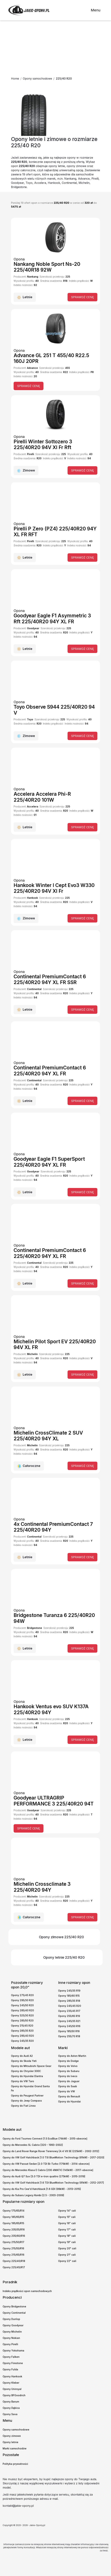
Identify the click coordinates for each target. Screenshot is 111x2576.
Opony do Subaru (68, 2071)
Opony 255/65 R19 (69, 2015)
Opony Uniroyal (12, 2388)
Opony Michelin (12, 2331)
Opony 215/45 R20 (22, 2025)
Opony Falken (11, 2356)
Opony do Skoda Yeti (24, 2060)
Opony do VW (66, 2091)
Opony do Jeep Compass (26, 2100)
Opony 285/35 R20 (22, 2030)
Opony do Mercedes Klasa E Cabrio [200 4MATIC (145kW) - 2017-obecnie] (48, 2170)
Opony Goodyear (13, 2325)
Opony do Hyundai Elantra (27, 2076)
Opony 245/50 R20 (22, 2005)
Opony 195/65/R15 (13, 2223)
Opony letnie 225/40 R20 (64, 1957)
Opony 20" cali (67, 2248)
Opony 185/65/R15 (13, 2216)
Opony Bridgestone (14, 2306)
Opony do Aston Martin (72, 2055)
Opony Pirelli (10, 2344)
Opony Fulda (10, 2369)
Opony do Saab (67, 2086)
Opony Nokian (11, 2337)
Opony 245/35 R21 (69, 2021)
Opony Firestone (13, 2363)
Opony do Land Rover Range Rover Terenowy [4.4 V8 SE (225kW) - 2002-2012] (51, 2151)
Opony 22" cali (67, 2260)
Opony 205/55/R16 (14, 2229)
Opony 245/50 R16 (69, 2026)
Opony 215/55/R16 (13, 2248)
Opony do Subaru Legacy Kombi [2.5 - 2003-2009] (33, 2195)
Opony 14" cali (67, 2210)
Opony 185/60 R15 (69, 1995)
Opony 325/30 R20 (22, 2015)
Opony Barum (11, 2401)
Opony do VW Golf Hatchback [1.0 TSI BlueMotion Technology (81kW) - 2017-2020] (53, 2157)
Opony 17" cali (67, 2229)
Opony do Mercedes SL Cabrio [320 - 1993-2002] (33, 2144)
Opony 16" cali (67, 2223)
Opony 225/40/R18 (14, 2260)
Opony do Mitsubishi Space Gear (31, 2065)
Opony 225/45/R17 (14, 2267)
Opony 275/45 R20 (22, 1995)
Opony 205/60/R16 (14, 2235)
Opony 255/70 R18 (69, 2036)
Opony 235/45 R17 (69, 2010)
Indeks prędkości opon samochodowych (27, 2291)
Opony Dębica (11, 2407)
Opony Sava (10, 2414)
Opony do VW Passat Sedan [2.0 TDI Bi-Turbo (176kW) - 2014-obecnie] (46, 2163)
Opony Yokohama (13, 2350)
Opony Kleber (11, 2382)
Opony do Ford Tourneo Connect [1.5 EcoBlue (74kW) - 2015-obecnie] (45, 2138)
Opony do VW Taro (22, 2081)
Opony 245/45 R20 (69, 2005)
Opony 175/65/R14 (13, 2210)
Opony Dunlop (11, 2319)
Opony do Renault (69, 2096)
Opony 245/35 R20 (22, 2040)
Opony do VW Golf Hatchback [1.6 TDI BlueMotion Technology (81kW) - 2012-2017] (53, 2182)
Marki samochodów (15, 2448)
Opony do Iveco (67, 2076)
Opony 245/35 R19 (69, 1990)
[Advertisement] (55, 46)
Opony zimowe (12, 2435)
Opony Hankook (12, 2376)
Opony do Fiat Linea (23, 2105)
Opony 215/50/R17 (13, 2242)
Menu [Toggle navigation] (95, 10)
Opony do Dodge (68, 2060)
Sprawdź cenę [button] (82, 297)
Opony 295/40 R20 (22, 2035)
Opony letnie (10, 2442)
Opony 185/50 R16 (69, 2031)
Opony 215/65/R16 (13, 2254)
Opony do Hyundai (69, 2101)
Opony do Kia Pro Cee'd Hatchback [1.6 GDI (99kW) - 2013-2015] (42, 2188)
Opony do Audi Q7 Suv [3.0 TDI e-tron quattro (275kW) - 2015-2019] (44, 2176)
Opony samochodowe (16, 2429)
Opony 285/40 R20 (22, 2010)
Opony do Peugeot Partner (27, 2095)
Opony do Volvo (67, 2065)
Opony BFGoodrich (14, 2395)
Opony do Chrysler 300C (26, 2071)
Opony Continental (14, 2312)
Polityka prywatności (15, 2463)
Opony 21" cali (67, 2254)
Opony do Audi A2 (22, 2055)
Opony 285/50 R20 (22, 2020)
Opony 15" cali (67, 2216)
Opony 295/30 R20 (22, 2000)
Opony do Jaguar (68, 2081)
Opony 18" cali (67, 2235)
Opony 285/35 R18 (69, 2000)
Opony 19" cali (67, 2242)
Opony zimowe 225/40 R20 (61, 1937)
